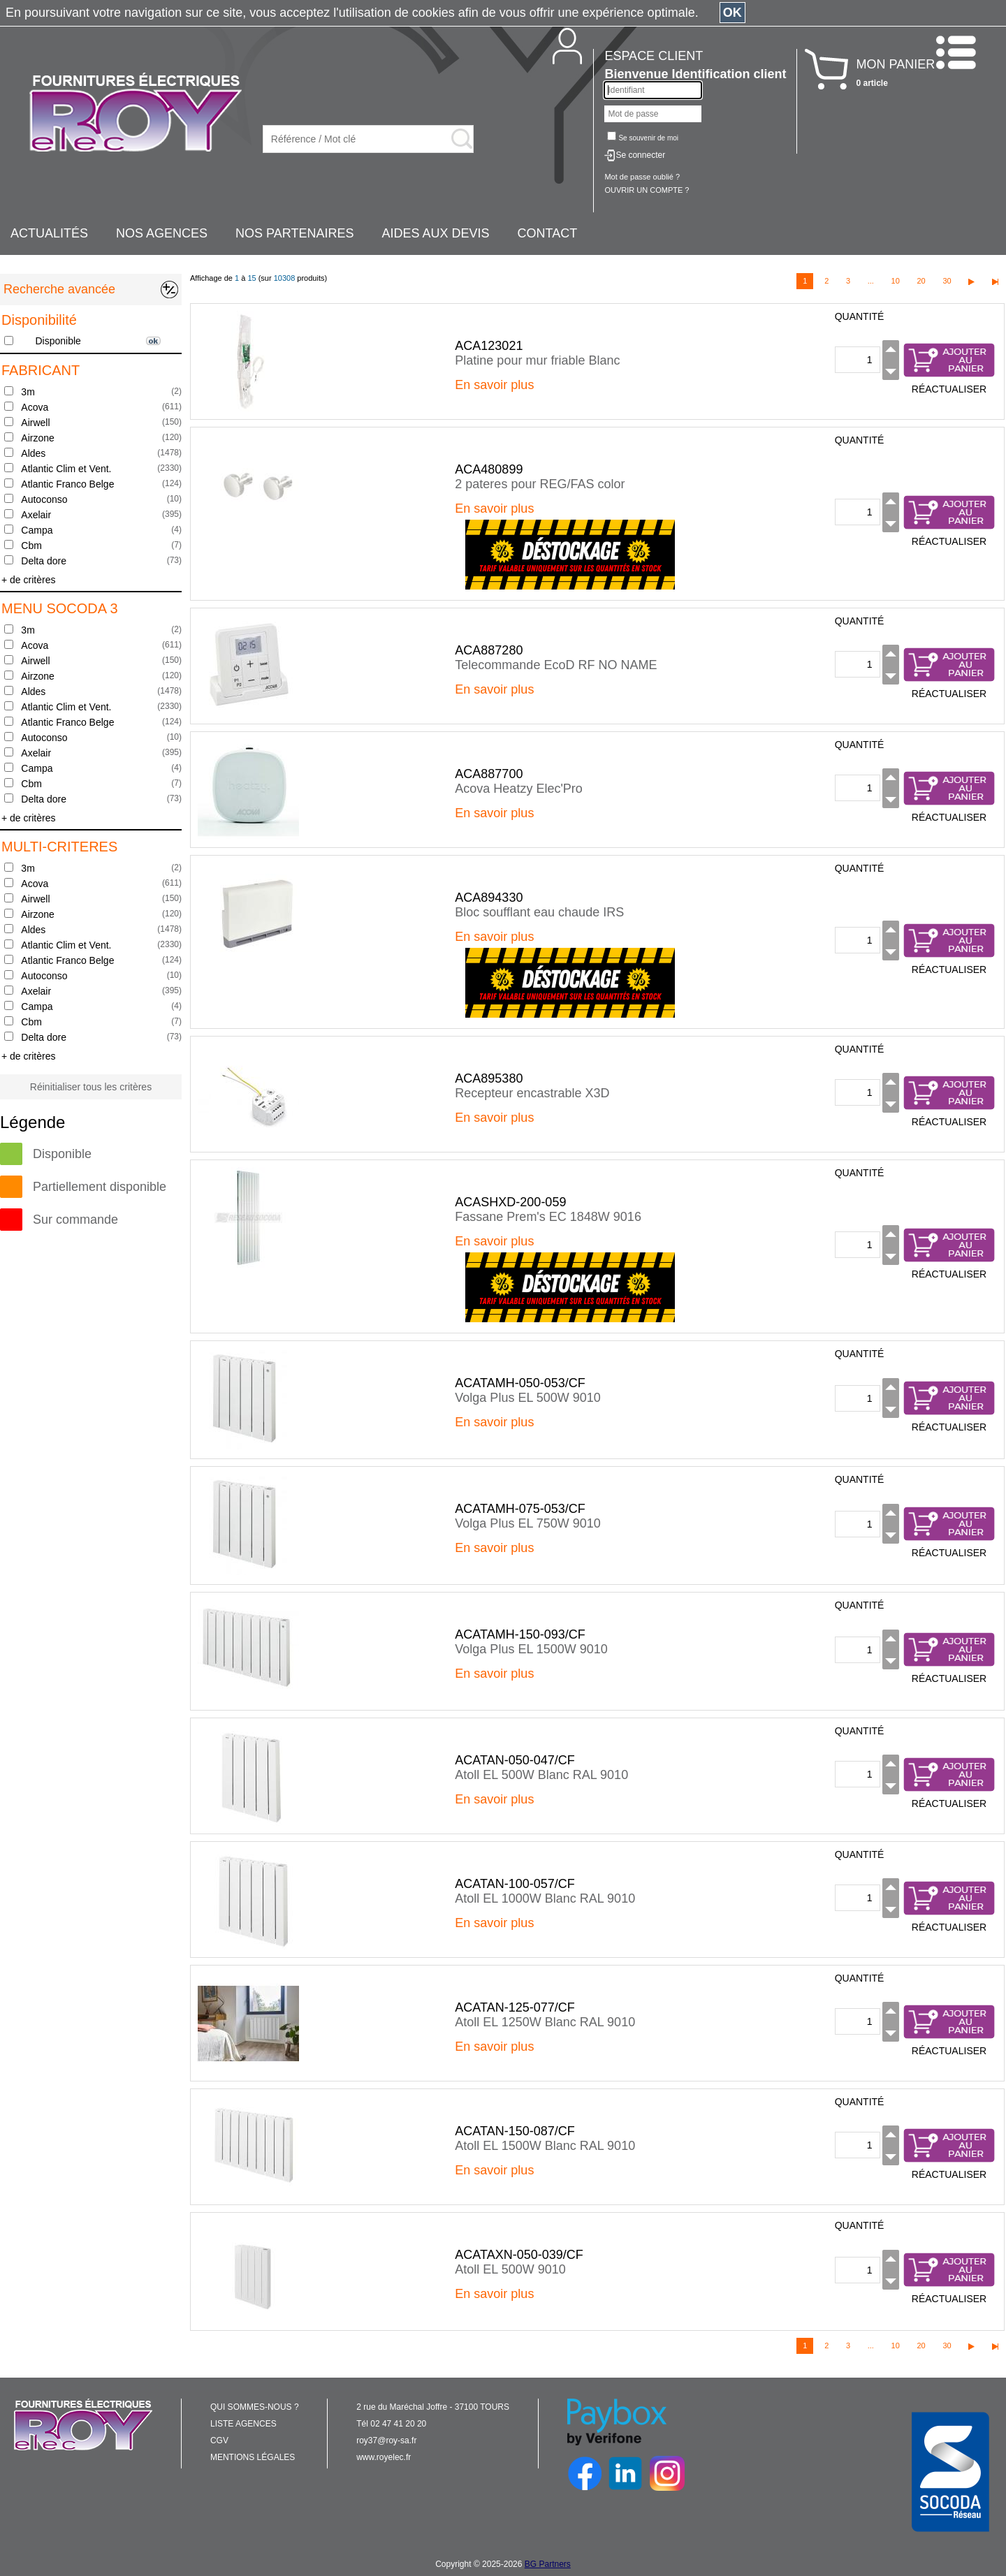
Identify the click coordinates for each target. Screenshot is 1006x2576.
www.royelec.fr (383, 2457)
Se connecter (640, 155)
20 (921, 281)
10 (895, 281)
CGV (219, 2440)
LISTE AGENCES (243, 2424)
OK (732, 13)
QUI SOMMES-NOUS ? (254, 2407)
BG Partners (548, 2564)
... (871, 281)
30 (946, 281)
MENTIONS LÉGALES (252, 2457)
